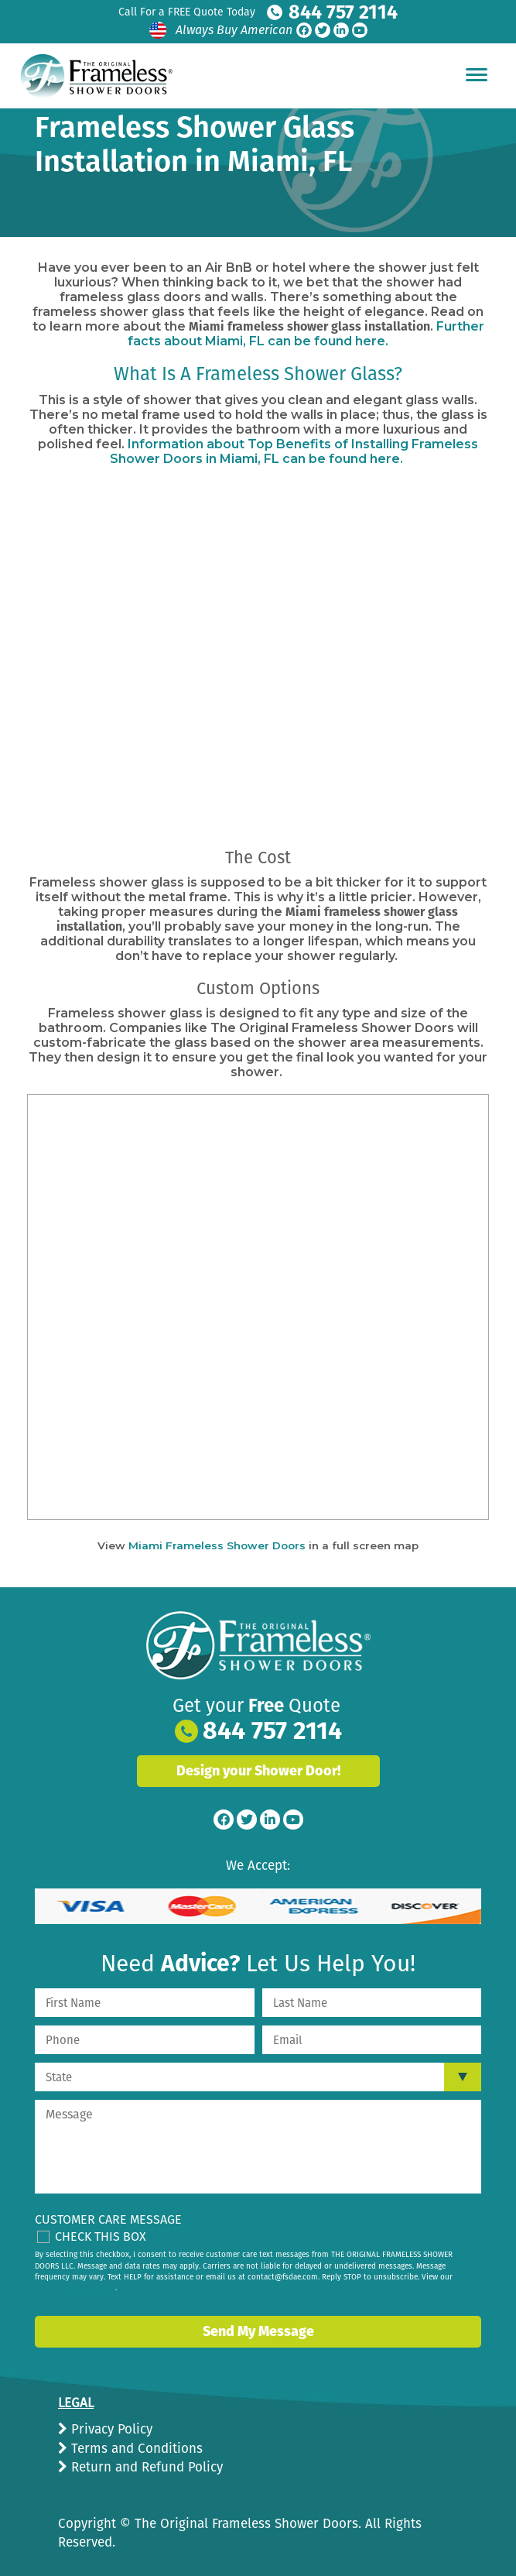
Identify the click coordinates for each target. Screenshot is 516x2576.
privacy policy (90, 2288)
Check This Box (100, 2236)
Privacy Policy (109, 2429)
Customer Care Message (108, 2219)
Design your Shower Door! (258, 1770)
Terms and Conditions (135, 2449)
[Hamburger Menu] (476, 74)
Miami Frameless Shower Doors (217, 1545)
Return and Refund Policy (145, 2467)
